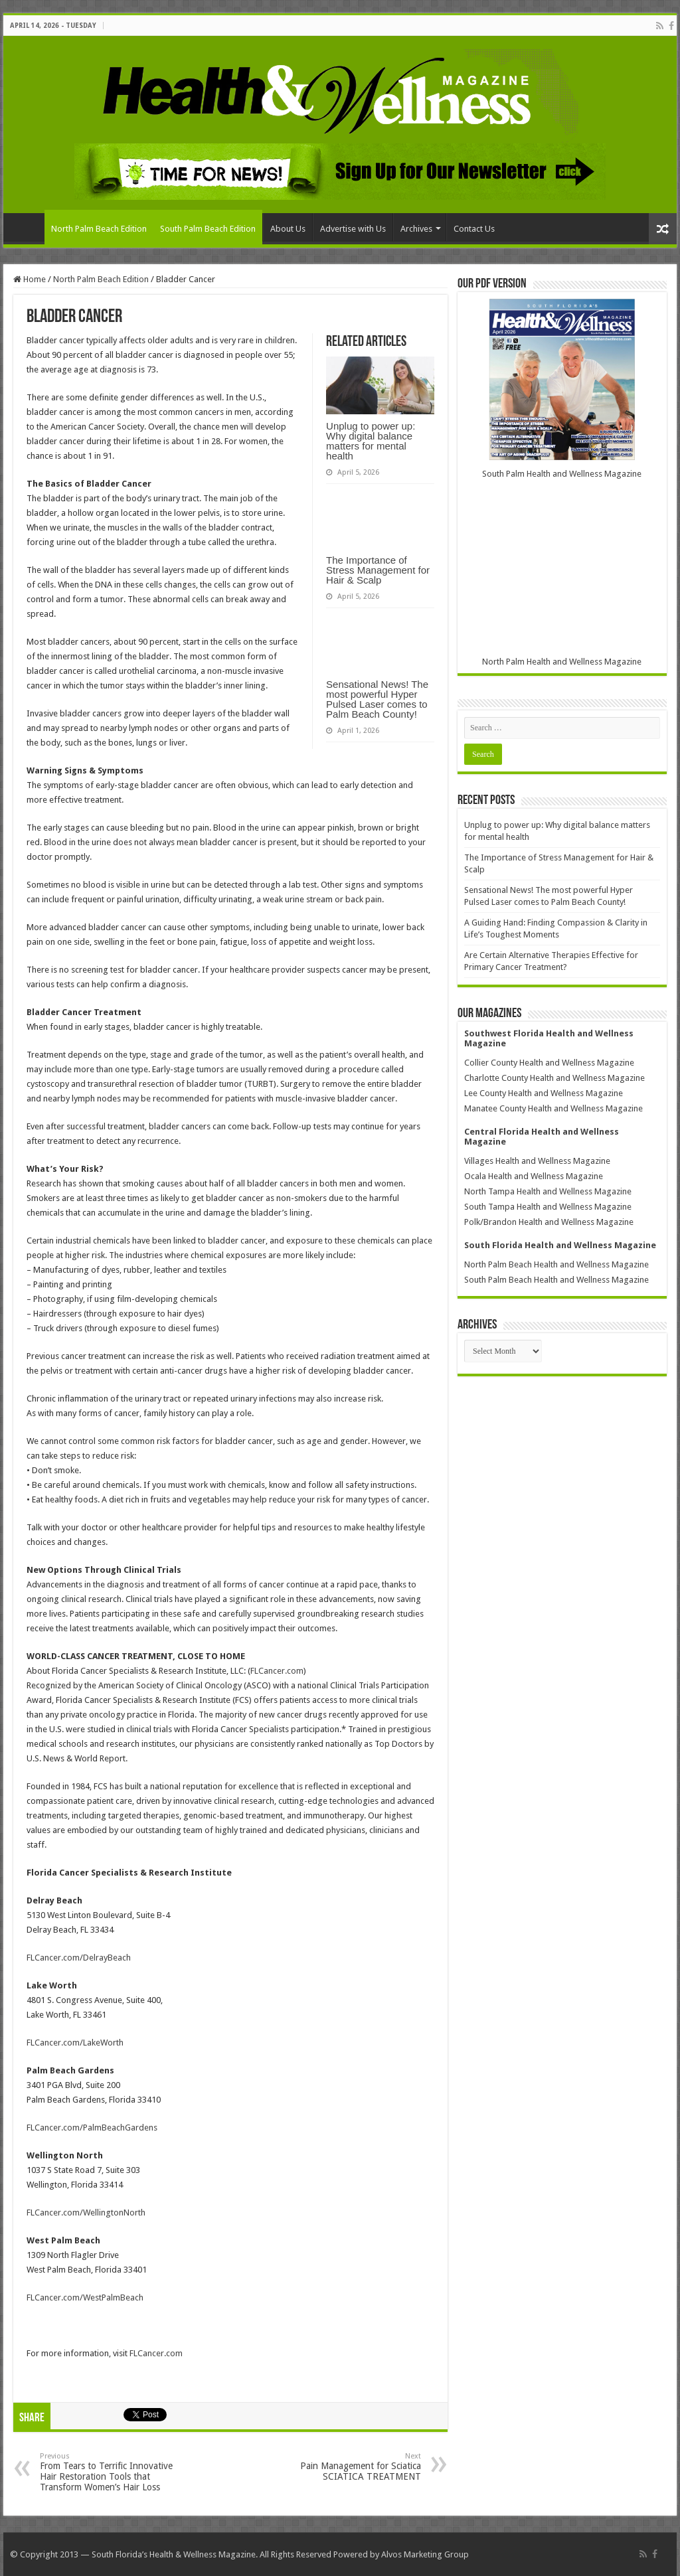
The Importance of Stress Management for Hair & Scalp (378, 570)
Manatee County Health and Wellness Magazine (553, 1108)
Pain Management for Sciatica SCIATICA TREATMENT (353, 2467)
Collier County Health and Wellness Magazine (549, 1063)
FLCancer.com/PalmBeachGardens (92, 2128)
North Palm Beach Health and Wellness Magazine (556, 1264)
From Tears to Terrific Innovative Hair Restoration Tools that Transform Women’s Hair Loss (108, 2472)
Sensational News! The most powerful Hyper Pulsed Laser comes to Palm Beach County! (377, 699)
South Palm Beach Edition (208, 229)
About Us (287, 229)
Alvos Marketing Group (425, 2554)
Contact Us (474, 229)
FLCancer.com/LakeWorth (75, 2043)
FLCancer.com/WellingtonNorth (86, 2212)
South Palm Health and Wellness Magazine (561, 474)
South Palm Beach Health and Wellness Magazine (556, 1280)
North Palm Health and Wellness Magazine (561, 662)
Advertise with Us (353, 229)
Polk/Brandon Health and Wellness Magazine (549, 1222)
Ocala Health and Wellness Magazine (533, 1176)
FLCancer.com (276, 1671)
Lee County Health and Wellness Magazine (543, 1093)
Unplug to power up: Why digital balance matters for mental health (370, 440)
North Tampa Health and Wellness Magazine (548, 1191)
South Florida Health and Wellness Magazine (560, 1245)
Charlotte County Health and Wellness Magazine (554, 1078)
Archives (416, 229)
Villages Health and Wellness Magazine (537, 1161)
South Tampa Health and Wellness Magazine (548, 1207)
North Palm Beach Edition (99, 229)
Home (27, 227)
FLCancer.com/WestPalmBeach (85, 2297)
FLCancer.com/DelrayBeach (79, 1958)
